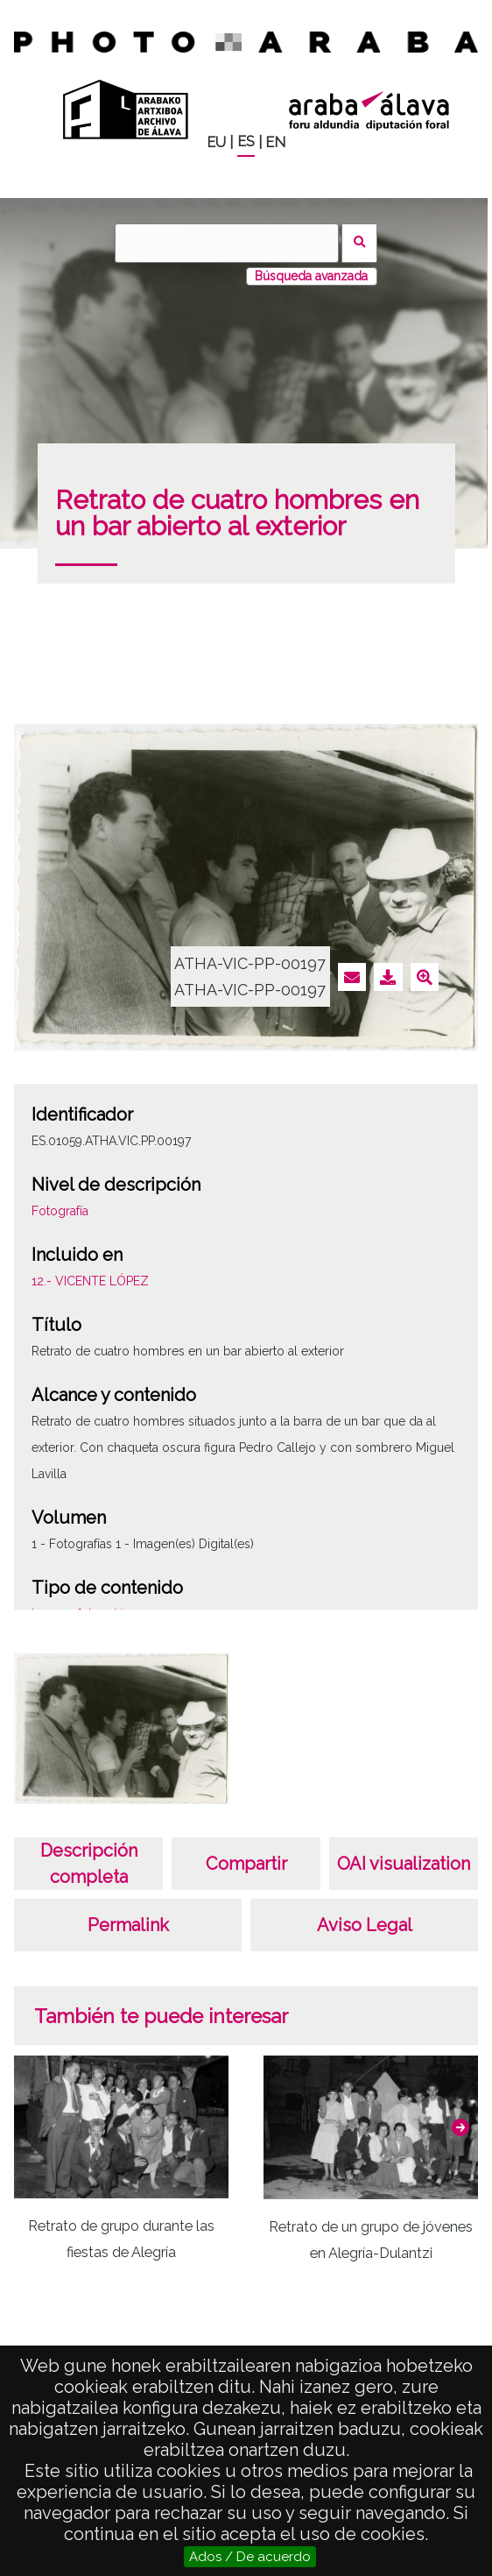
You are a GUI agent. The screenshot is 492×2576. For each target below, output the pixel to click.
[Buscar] (227, 243)
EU (216, 142)
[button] (460, 2127)
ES (246, 141)
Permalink (128, 1925)
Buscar (359, 243)
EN (275, 142)
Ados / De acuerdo (250, 2557)
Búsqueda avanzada (311, 276)
